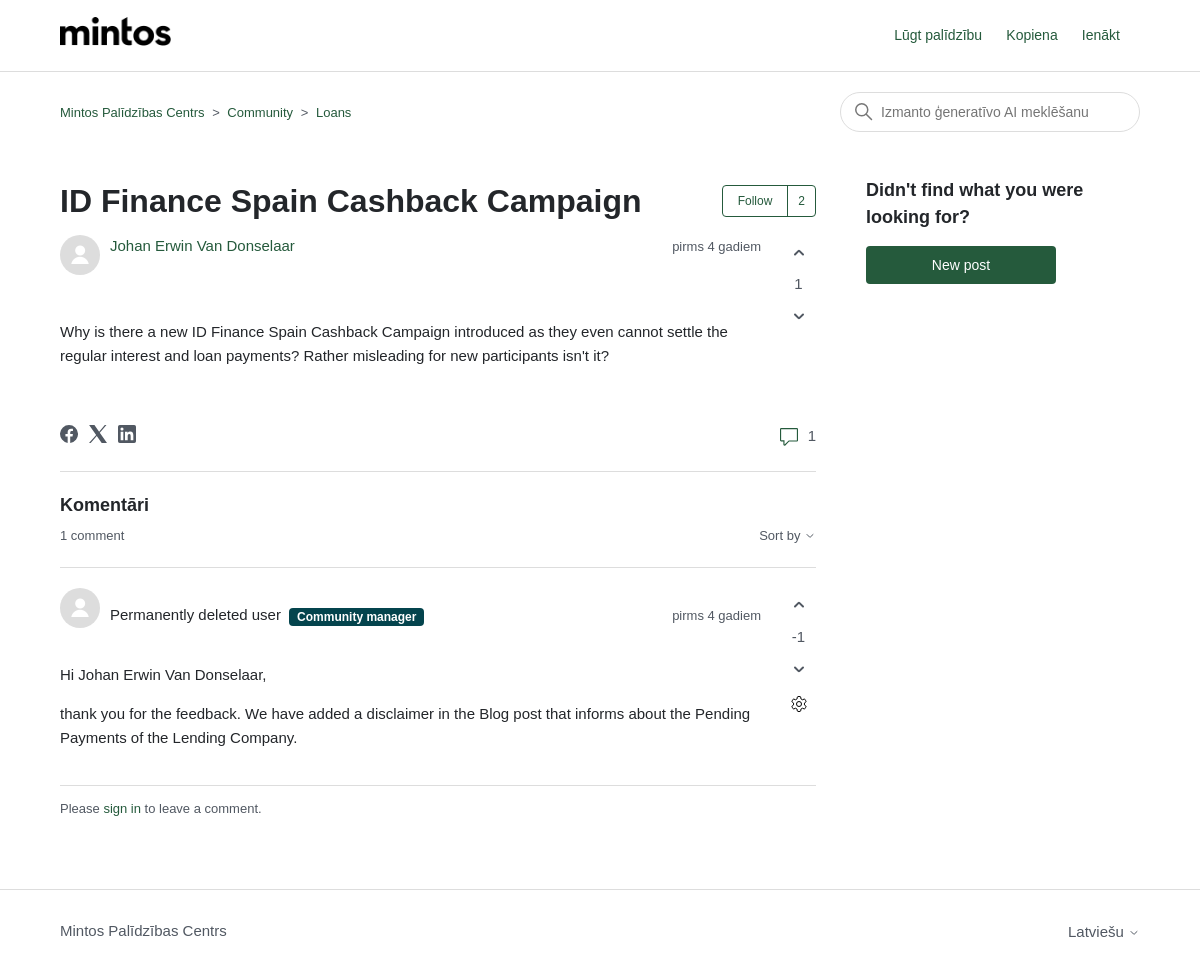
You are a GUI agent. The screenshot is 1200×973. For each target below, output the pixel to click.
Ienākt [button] (1101, 35)
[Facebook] (69, 434)
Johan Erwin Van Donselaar (202, 245)
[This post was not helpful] (798, 316)
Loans (333, 112)
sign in (122, 808)
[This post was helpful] (798, 252)
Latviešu (1104, 931)
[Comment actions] (798, 703)
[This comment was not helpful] (798, 668)
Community (260, 112)
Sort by (787, 536)
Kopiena (1031, 35)
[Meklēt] (990, 112)
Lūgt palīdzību (938, 35)
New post (961, 265)
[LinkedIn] (127, 434)
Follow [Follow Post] (755, 201)
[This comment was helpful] (798, 605)
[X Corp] (98, 434)
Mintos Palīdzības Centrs (132, 112)
